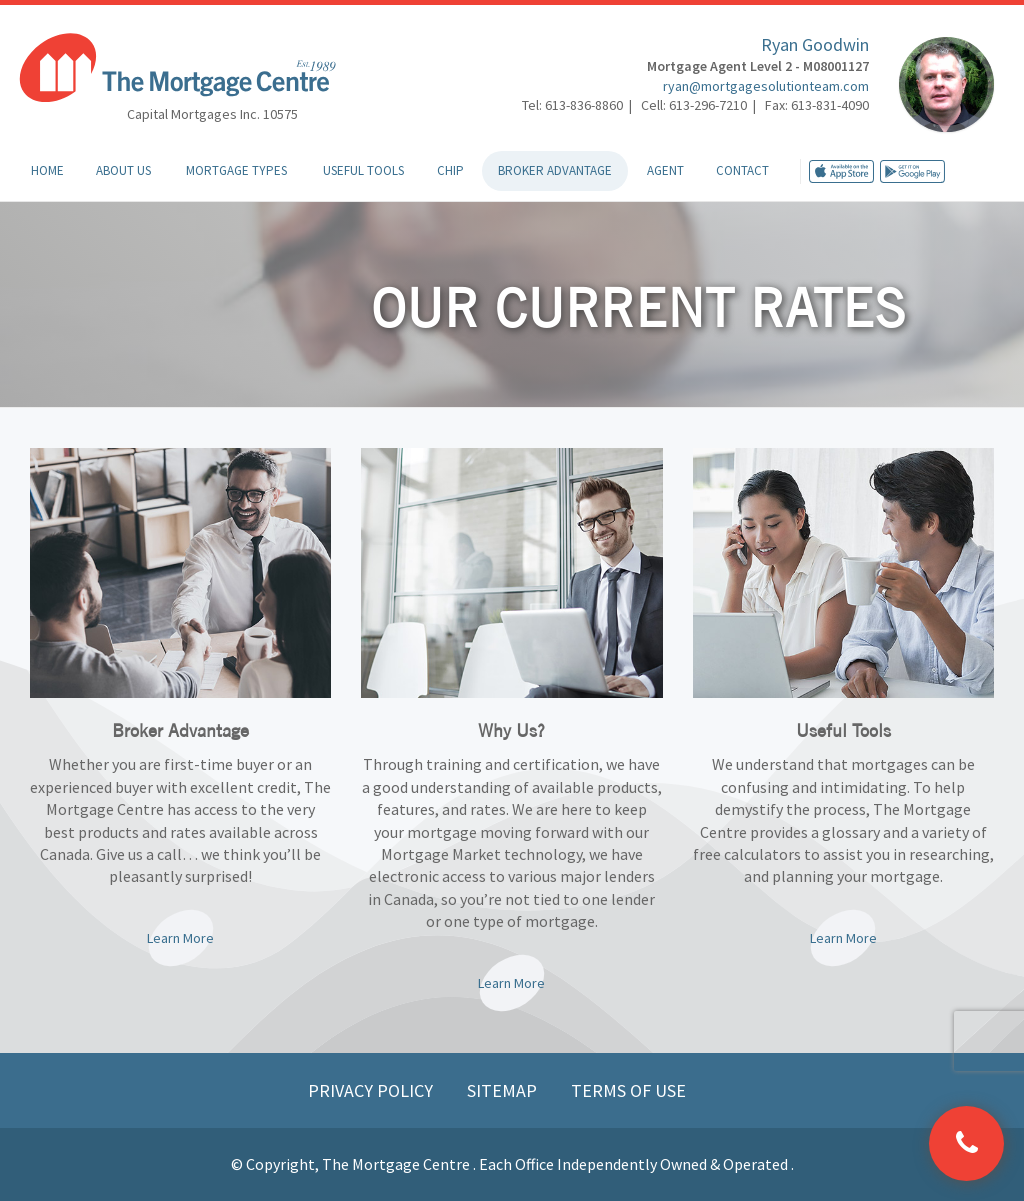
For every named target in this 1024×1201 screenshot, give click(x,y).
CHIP (450, 170)
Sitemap (504, 1090)
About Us (123, 170)
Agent (665, 170)
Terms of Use (628, 1090)
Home (47, 170)
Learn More (180, 938)
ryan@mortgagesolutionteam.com (766, 86)
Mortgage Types (236, 170)
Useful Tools (363, 170)
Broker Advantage (555, 170)
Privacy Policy (372, 1090)
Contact (742, 170)
